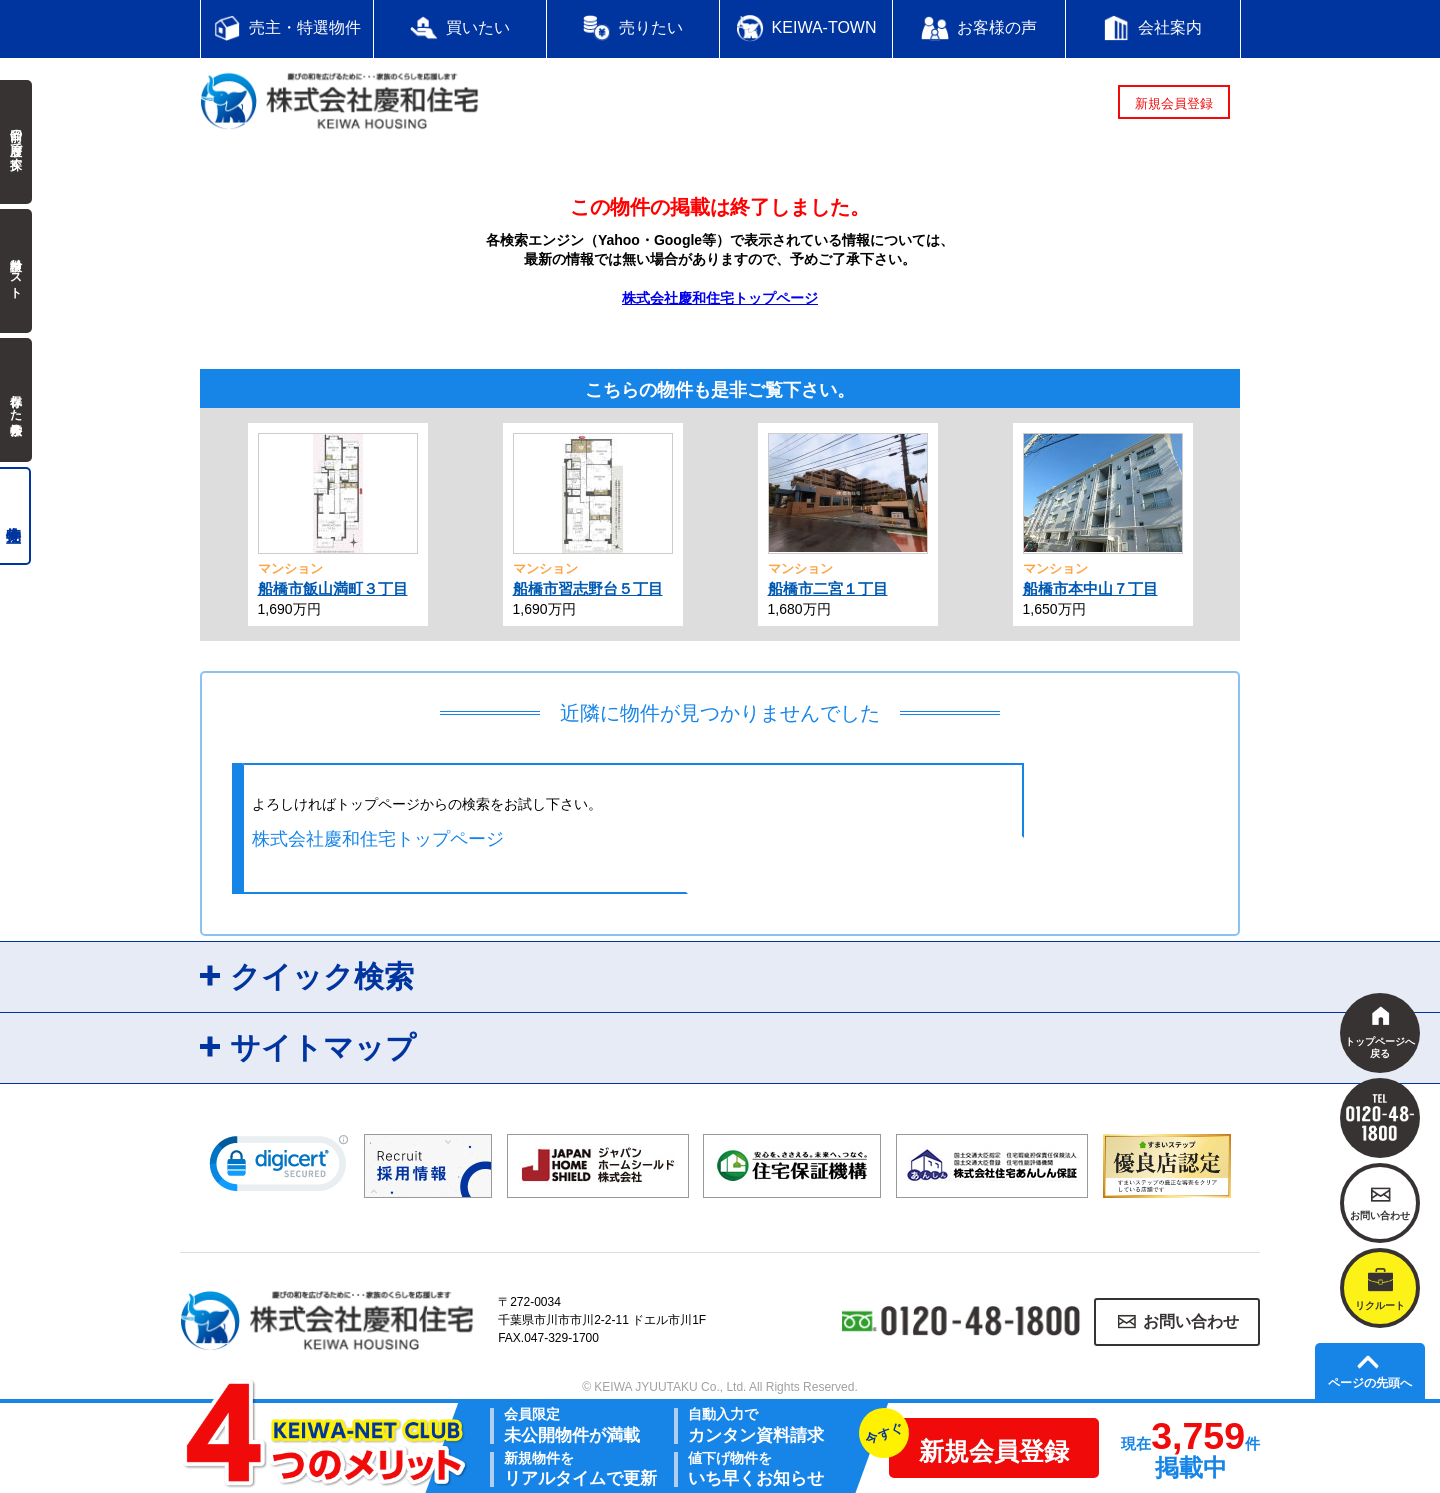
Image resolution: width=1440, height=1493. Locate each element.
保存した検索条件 (16, 400)
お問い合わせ (1191, 1321)
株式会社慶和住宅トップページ (720, 298)
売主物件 (15, 516)
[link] (279, 1168)
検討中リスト (16, 271)
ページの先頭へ (1370, 1383)
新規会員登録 (1174, 103)
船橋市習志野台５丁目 (588, 588)
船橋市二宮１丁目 (828, 588)
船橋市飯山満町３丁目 (333, 588)
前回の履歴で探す (16, 142)
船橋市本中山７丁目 (1090, 588)
